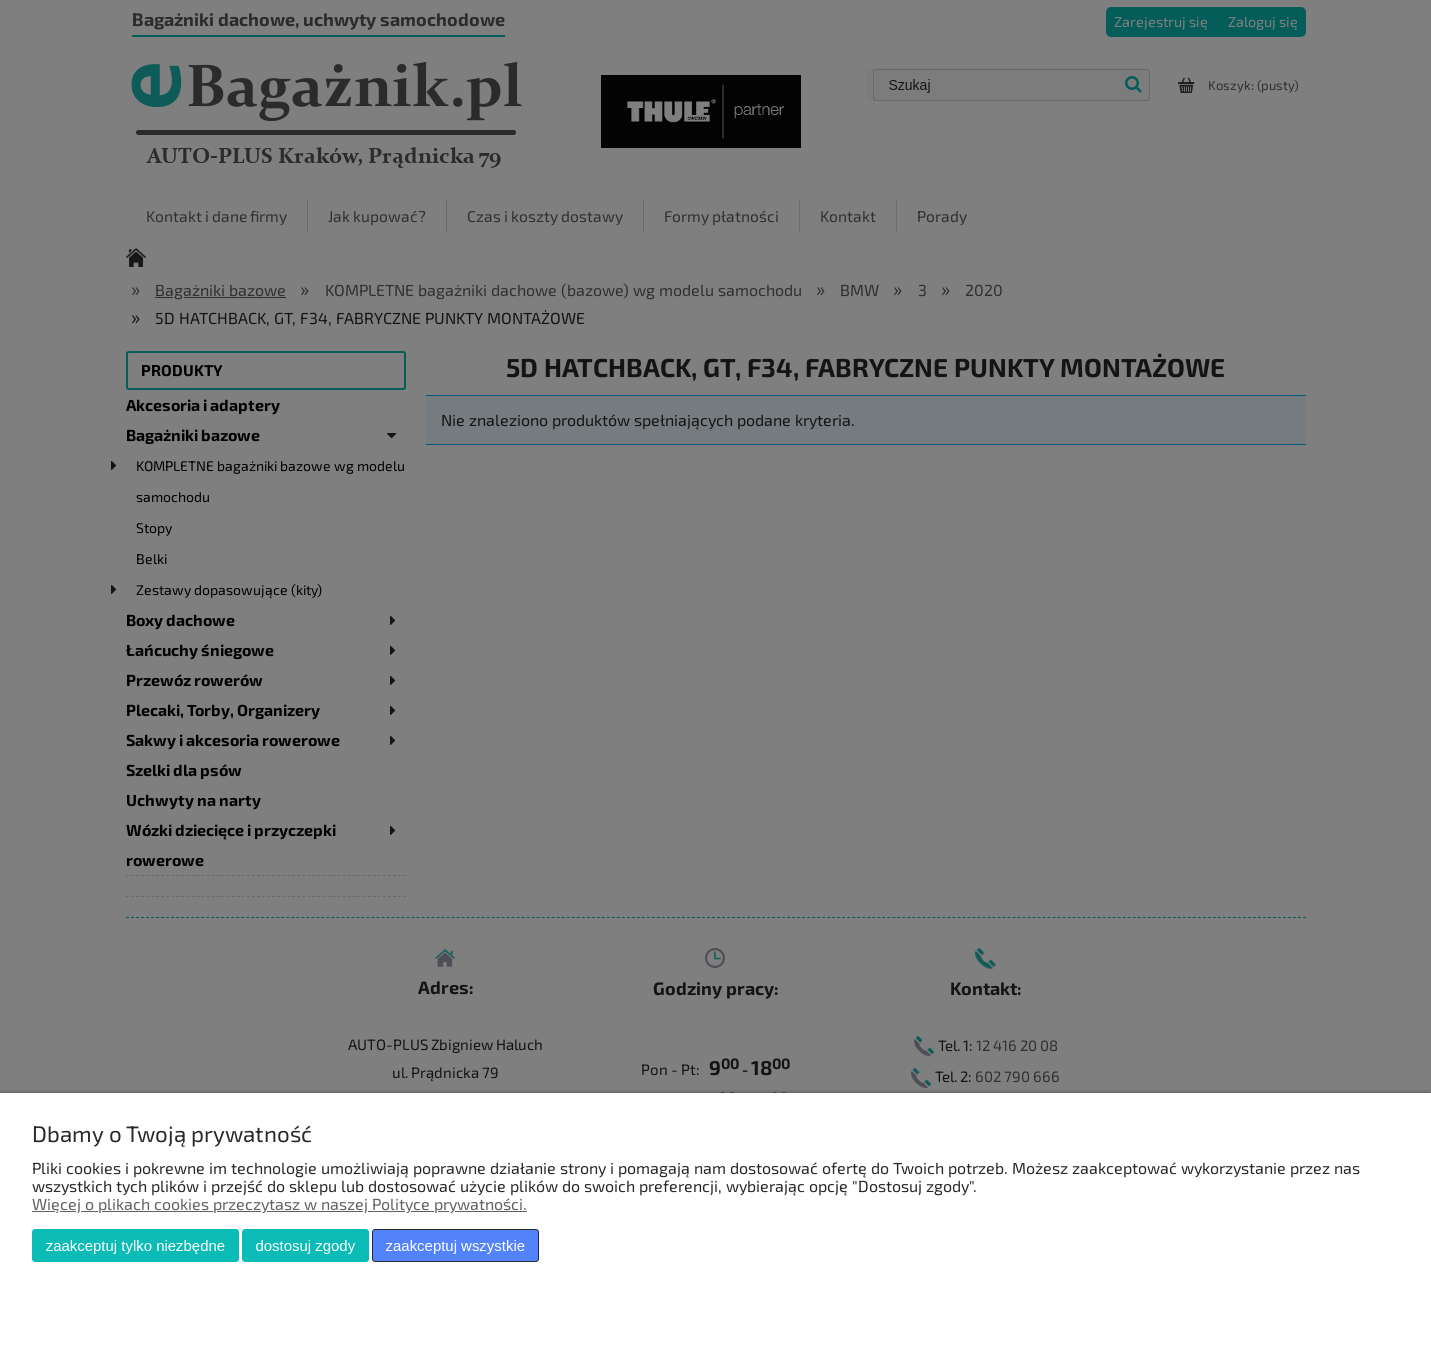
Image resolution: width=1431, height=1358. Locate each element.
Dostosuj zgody (305, 1245)
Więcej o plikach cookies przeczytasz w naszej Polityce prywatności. (279, 1203)
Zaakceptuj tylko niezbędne (135, 1245)
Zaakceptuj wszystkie (455, 1245)
